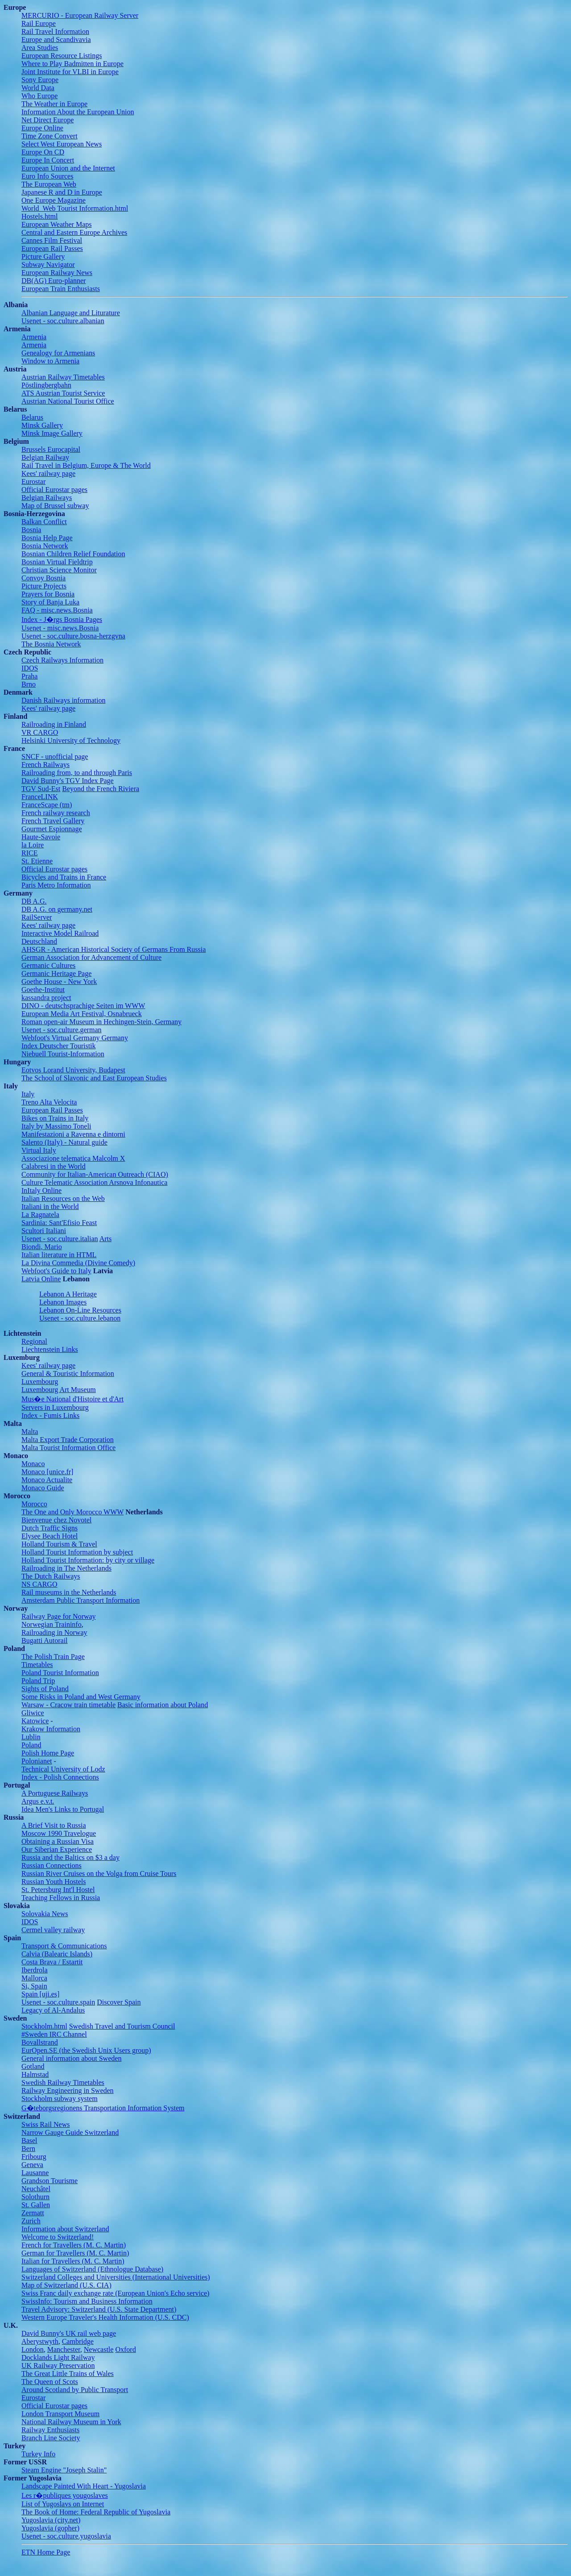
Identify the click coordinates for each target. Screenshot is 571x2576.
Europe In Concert (47, 160)
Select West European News (61, 144)
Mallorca (34, 1978)
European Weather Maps (56, 224)
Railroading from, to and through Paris (76, 772)
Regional (34, 1341)
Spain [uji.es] (40, 1994)
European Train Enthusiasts (60, 288)
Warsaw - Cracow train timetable (68, 1705)
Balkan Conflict (44, 521)
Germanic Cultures (48, 965)
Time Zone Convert (49, 136)
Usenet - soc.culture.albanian (62, 321)
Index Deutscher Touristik (58, 1046)
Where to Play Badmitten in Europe (72, 63)
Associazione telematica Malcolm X (73, 1158)
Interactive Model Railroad (60, 933)
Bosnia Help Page (47, 538)
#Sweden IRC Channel (54, 2034)
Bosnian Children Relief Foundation (73, 554)
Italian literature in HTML (58, 1255)
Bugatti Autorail (44, 1640)
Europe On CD (42, 152)
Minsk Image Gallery (52, 433)
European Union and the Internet (68, 168)
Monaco (33, 1463)
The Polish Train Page (53, 1656)
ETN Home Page (45, 2552)
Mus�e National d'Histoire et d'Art (72, 1399)
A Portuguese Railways (54, 1793)
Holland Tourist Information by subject (77, 1552)
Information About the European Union (77, 112)
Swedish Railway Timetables (62, 2082)
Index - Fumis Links (50, 1415)
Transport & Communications (64, 1946)
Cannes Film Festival (51, 240)
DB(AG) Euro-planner (53, 280)
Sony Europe (39, 79)
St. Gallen (35, 2205)
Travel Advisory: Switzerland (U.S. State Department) (98, 2309)
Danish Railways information (63, 700)
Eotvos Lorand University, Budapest (73, 1070)
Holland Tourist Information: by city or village (87, 1560)
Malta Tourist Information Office (68, 1447)
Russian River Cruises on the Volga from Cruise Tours (98, 1873)
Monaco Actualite (46, 1480)
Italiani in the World (50, 1206)
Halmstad (35, 2074)
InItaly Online (41, 1190)
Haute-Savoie (40, 837)
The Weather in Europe (54, 104)
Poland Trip (38, 1680)
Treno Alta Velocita (49, 1102)
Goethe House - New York (59, 981)
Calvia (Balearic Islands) (56, 1954)
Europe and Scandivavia (56, 39)
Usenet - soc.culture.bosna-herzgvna (73, 636)
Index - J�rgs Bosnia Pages (61, 619)
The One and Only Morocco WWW (72, 1512)
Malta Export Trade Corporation (67, 1439)
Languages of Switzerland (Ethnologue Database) (92, 2269)
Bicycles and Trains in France (63, 877)
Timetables (37, 1664)
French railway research (55, 813)
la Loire (32, 845)
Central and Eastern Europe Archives (74, 232)
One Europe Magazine (53, 200)
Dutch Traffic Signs (49, 1528)
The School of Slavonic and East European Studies (94, 1078)
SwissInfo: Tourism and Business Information (87, 2301)
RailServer (36, 917)
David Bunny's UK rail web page (68, 2333)
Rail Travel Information (55, 31)
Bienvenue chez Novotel (56, 1520)
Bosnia (31, 530)
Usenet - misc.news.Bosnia (60, 628)
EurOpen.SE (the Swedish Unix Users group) (86, 2050)
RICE (29, 853)
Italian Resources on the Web (63, 1198)
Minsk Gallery (42, 425)
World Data (37, 88)
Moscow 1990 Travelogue (58, 1833)
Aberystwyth (39, 2341)
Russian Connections (51, 1865)
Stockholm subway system (59, 2098)
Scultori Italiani (43, 1230)
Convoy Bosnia (43, 578)
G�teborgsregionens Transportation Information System (102, 2108)
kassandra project (46, 997)
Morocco (34, 1504)
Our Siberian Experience (56, 1849)
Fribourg (33, 2156)
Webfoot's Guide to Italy (56, 1271)
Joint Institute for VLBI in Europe (70, 71)
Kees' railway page (48, 473)
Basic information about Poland (162, 1705)
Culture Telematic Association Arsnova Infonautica (94, 1182)
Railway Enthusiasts (50, 2430)
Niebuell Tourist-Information (62, 1054)
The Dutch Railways (50, 1576)
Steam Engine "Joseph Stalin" (64, 2470)
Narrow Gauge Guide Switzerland (70, 2132)
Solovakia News (44, 1913)
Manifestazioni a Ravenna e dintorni (73, 1134)
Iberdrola (34, 1970)
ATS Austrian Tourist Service (63, 393)
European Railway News (56, 272)
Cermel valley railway (53, 1930)
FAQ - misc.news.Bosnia (57, 610)
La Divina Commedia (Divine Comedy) (78, 1263)
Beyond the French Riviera (100, 788)
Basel (29, 2140)
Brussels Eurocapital (50, 449)
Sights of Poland (45, 1688)
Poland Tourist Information (60, 1672)
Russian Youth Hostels (53, 1881)
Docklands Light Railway (58, 2357)
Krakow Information (50, 1729)
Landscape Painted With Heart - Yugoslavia (83, 2486)
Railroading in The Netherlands (66, 1568)
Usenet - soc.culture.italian (59, 1238)
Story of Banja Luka (50, 602)
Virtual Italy (38, 1150)
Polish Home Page (47, 1753)
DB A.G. (33, 901)
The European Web (48, 184)
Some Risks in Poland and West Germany (81, 1697)
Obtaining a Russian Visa (57, 1841)
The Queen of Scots (49, 2381)
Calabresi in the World (53, 1166)
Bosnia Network (44, 546)
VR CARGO (39, 732)
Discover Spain (119, 2002)
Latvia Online (41, 1279)
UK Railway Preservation (58, 2365)
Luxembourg (39, 1381)
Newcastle (99, 2349)
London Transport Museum (60, 2414)
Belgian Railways (46, 497)
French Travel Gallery (52, 821)
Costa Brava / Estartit (52, 1962)
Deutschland (39, 941)
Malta (29, 1431)
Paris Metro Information (56, 885)
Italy (27, 1094)
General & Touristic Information (67, 1373)
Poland (31, 1745)
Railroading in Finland (53, 724)
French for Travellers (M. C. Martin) (73, 2245)
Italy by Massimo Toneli (56, 1126)
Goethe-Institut (43, 989)
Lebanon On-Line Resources (80, 1310)
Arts (105, 1238)
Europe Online (42, 128)
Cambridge (78, 2341)
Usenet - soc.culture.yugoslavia (66, 2536)
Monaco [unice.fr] (47, 1472)
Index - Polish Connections (60, 1777)
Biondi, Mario (41, 1246)
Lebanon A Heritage (68, 1294)
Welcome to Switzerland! (57, 2237)
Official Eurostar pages (54, 489)
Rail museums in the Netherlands (68, 1592)
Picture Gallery (43, 256)
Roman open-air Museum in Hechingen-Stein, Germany (101, 1021)
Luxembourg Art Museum (58, 1389)
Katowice (35, 1721)
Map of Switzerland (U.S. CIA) (66, 2285)
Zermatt (32, 2213)
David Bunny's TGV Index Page (67, 780)
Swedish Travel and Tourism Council (122, 2026)
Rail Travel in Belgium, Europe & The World (86, 465)
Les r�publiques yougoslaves (64, 2495)
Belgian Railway (45, 457)
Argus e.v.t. (37, 1801)
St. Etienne (37, 861)
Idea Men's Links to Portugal (62, 1809)
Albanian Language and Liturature (70, 313)
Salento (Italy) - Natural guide (64, 1142)
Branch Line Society (50, 2438)
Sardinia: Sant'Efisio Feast (59, 1222)
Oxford (125, 2349)
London (32, 2349)
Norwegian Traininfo (51, 1624)
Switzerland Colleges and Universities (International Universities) (115, 2277)
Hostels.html (39, 216)
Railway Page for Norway (58, 1616)
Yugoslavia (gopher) (50, 2528)
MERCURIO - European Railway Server (79, 15)
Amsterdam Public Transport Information (80, 1600)
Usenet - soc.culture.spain (58, 2002)
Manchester (63, 2349)
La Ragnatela (40, 1214)
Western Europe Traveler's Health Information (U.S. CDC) (105, 2317)
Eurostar (33, 481)
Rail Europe (38, 23)
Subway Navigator (48, 264)
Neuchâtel (35, 2189)
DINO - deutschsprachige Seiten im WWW (83, 1005)
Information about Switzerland (65, 2229)
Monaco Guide (42, 1488)
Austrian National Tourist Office (67, 401)
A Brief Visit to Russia (53, 1825)
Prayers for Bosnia (47, 594)
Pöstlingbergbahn (46, 385)
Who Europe (39, 96)
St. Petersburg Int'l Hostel (58, 1889)
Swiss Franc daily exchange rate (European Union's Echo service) (115, 2293)
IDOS (29, 668)
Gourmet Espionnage (51, 829)
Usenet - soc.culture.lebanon (79, 1318)
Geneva (32, 2164)
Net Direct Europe (47, 120)
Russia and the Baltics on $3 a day (70, 1857)
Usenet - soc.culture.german (61, 1030)
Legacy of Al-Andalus (53, 2010)
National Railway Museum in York (71, 2422)
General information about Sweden (71, 2058)
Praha (29, 676)
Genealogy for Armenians (58, 353)
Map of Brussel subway (55, 505)
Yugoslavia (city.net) (50, 2520)
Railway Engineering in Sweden (67, 2090)
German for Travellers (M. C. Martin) (75, 2253)
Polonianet (36, 1761)
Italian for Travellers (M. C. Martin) (72, 2261)
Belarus (32, 417)
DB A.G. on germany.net (56, 909)
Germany (113, 1038)
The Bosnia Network (51, 644)
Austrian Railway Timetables (63, 377)
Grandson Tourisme (49, 2180)
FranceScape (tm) (46, 805)
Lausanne (35, 2172)
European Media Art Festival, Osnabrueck (81, 1013)
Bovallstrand (39, 2042)
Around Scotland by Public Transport (74, 2389)
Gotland (33, 2066)
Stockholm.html (44, 2026)
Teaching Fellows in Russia (60, 1897)
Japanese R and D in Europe (61, 192)
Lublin (31, 1737)
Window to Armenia (50, 361)
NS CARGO (39, 1584)
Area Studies (39, 47)
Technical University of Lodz (63, 1769)
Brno (28, 684)
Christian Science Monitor (59, 570)
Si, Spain (34, 1986)
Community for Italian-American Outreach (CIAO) (94, 1174)
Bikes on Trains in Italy (54, 1118)
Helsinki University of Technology (70, 740)
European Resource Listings (61, 55)
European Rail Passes (52, 248)
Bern (28, 2148)
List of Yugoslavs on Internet (62, 2504)
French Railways (45, 764)
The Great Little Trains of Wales (67, 2373)
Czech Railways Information (62, 660)
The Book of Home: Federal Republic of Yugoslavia (95, 2512)
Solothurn (35, 2197)
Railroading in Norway (54, 1632)
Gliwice (32, 1713)
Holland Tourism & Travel (59, 1544)
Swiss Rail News (45, 2124)
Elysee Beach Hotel (49, 1536)
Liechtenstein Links (49, 1349)
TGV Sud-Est (40, 788)
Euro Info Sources (47, 176)
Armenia (33, 337)
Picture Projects (43, 586)
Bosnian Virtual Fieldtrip (57, 562)
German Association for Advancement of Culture (91, 957)
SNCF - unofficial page (54, 756)
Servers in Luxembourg (55, 1407)
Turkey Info (38, 2454)
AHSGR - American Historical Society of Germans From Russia (113, 949)
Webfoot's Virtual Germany (60, 1038)
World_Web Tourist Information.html (74, 208)
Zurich (31, 2221)
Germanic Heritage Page (56, 973)
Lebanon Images (63, 1302)
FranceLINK (39, 796)
